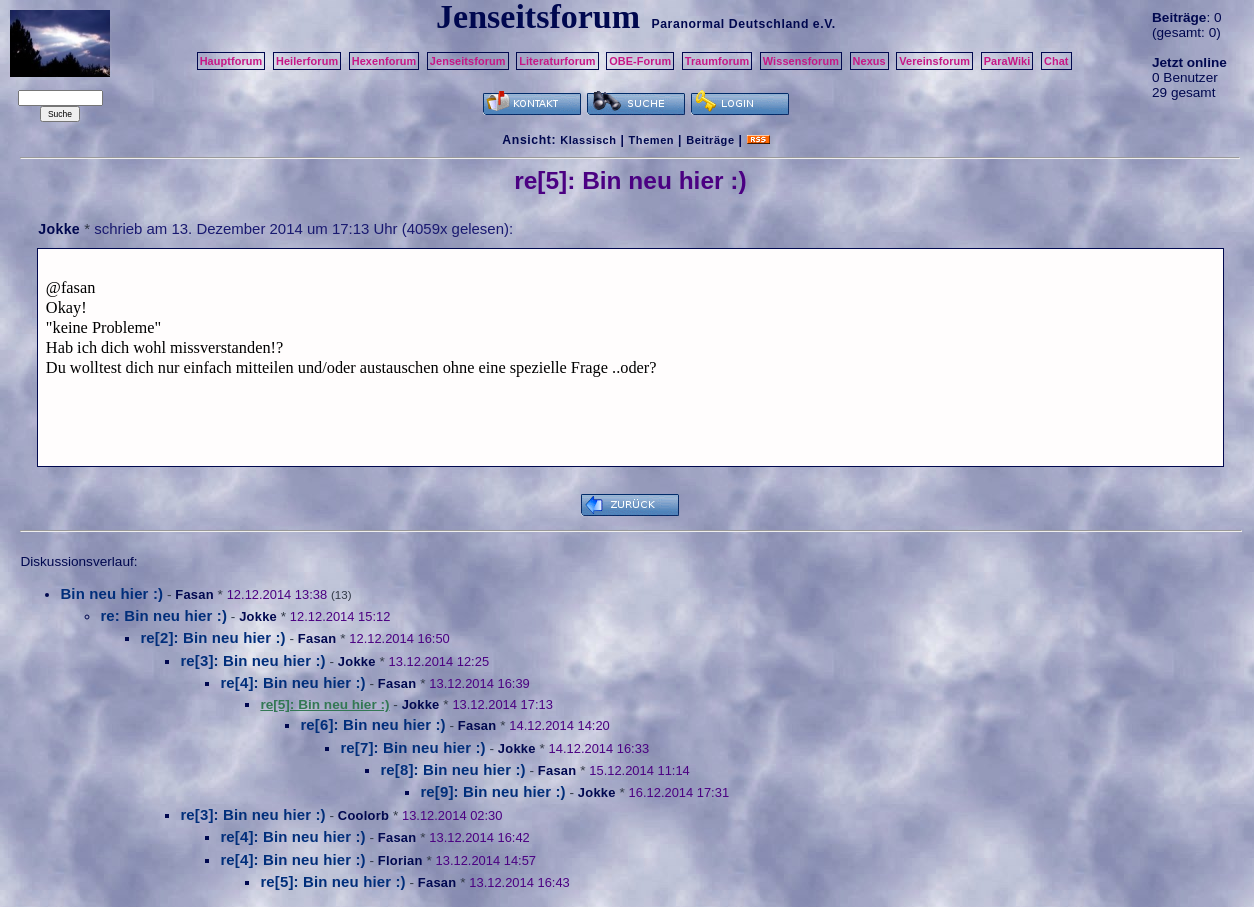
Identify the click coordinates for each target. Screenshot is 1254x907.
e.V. (824, 24)
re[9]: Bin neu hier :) (492, 791)
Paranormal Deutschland (730, 24)
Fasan (194, 594)
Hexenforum (384, 61)
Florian (400, 860)
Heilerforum (307, 61)
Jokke (59, 229)
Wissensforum (801, 61)
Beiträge (710, 140)
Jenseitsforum (468, 61)
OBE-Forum (640, 61)
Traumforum (717, 61)
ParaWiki (1007, 61)
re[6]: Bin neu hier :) (372, 724)
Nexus (869, 61)
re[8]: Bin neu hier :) (452, 769)
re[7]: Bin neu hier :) (412, 747)
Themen (651, 140)
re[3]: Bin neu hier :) (252, 660)
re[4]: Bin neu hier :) (292, 682)
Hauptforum (231, 61)
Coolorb (363, 815)
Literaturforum (557, 61)
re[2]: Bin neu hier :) (212, 637)
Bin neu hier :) (111, 593)
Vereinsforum (934, 61)
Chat (1056, 61)
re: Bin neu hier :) (163, 615)
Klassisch (588, 140)
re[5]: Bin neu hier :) (332, 881)
